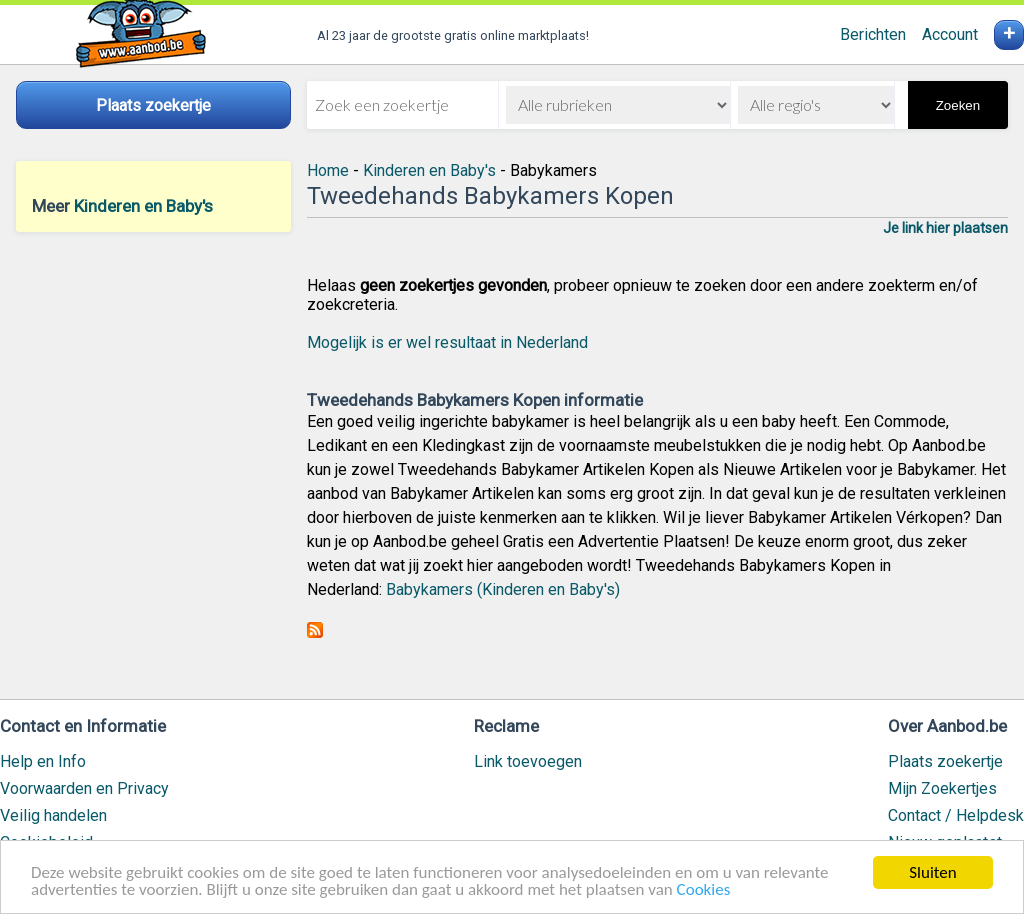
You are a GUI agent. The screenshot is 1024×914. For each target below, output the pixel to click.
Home (328, 170)
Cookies (704, 890)
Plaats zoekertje (945, 761)
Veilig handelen (53, 815)
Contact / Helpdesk (956, 815)
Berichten (873, 34)
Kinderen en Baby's (143, 206)
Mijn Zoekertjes (942, 788)
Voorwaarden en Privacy (84, 788)
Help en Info (43, 761)
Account (950, 34)
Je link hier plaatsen (945, 228)
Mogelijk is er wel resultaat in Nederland (447, 342)
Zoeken (958, 105)
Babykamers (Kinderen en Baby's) (503, 589)
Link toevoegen (528, 761)
